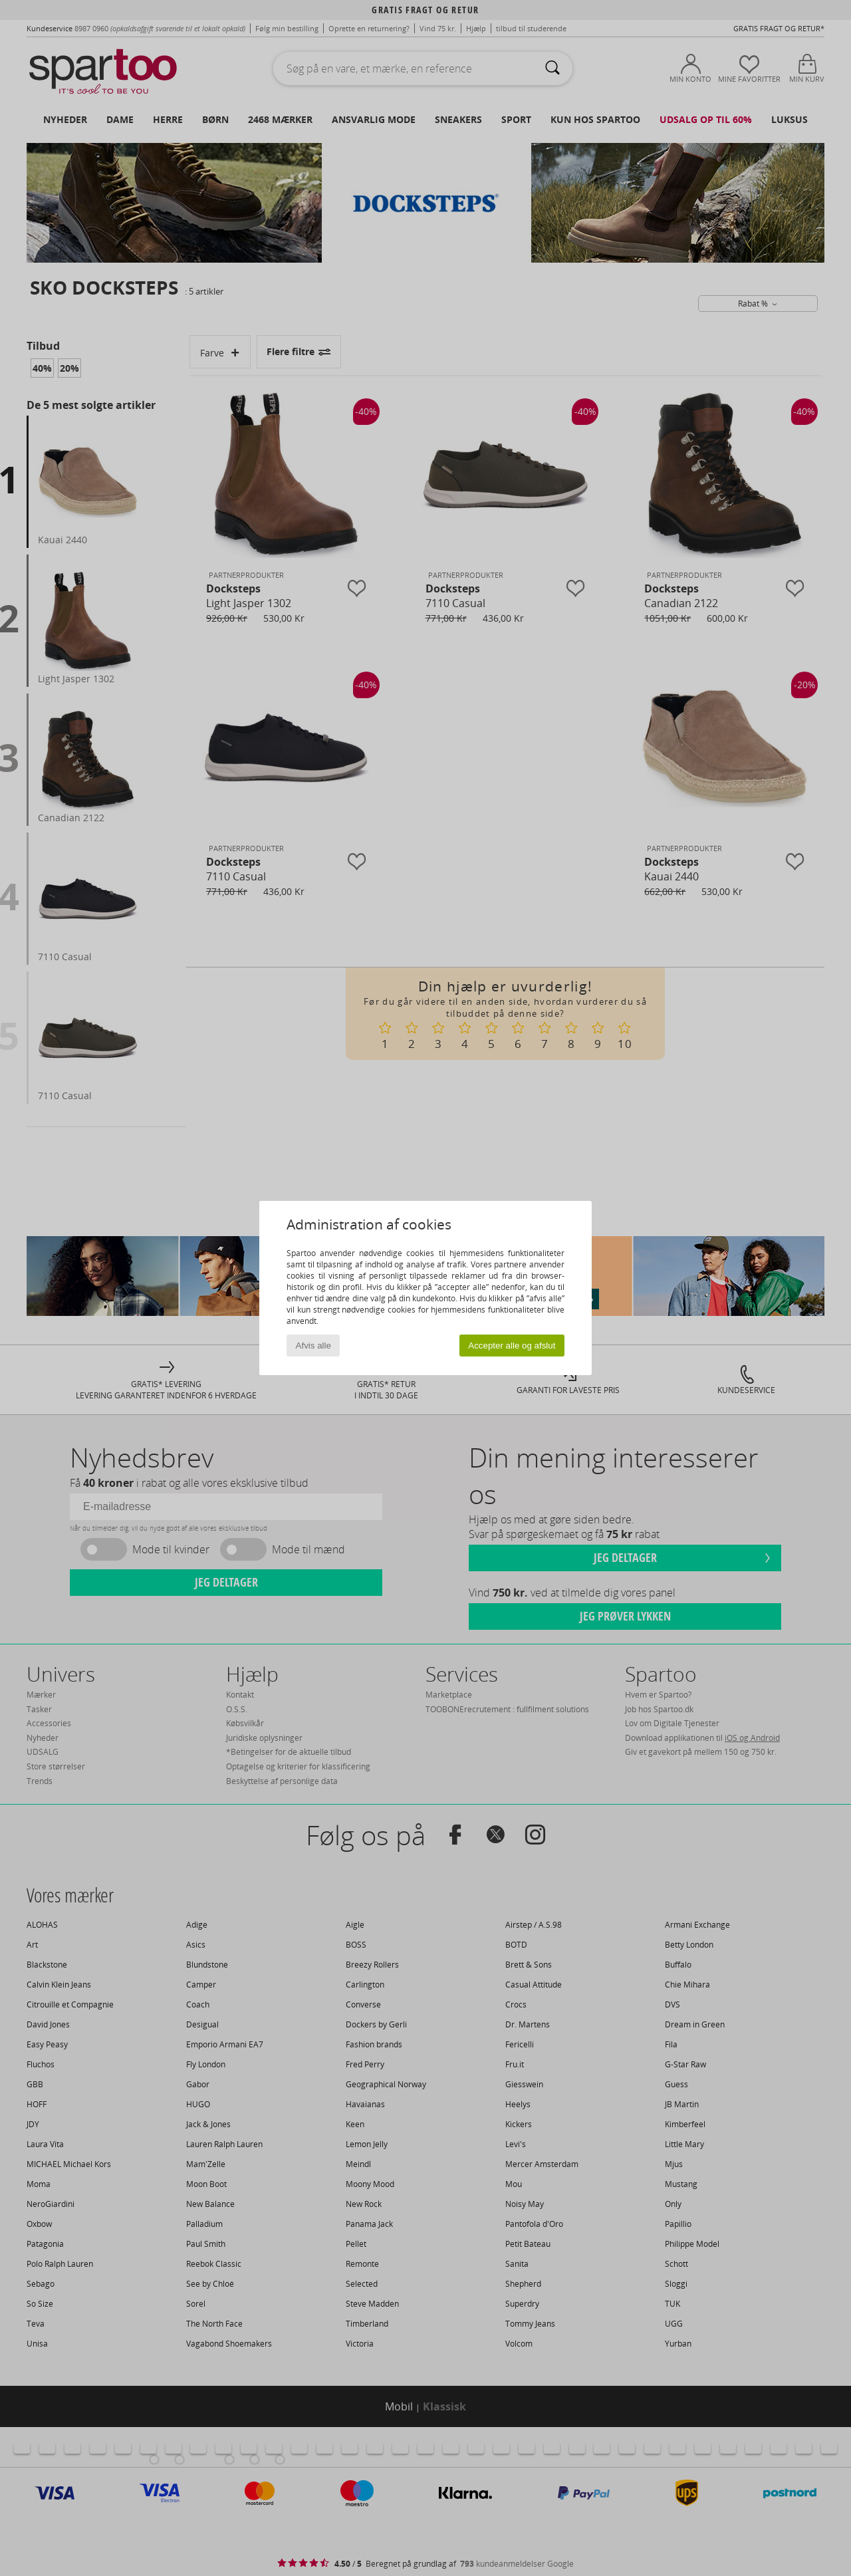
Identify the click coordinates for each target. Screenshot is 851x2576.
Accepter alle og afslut (511, 1346)
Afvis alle (313, 1346)
